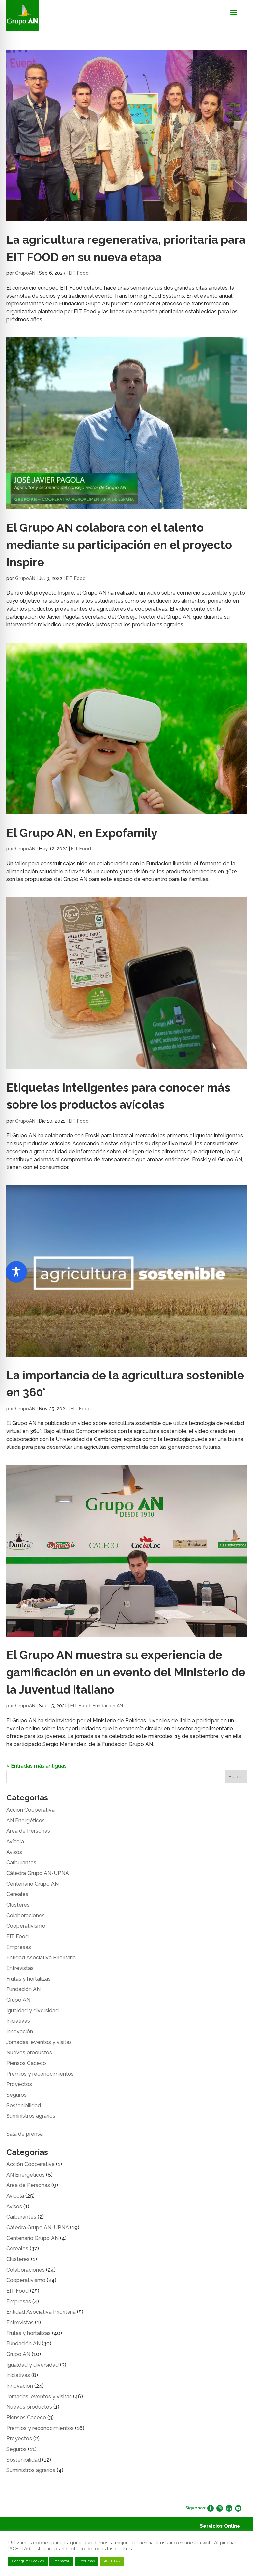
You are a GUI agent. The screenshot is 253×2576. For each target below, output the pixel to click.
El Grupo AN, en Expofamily (81, 833)
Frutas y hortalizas (28, 1979)
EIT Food (79, 273)
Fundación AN (108, 1705)
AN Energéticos (25, 1820)
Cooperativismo (25, 1926)
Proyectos (19, 2084)
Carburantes (21, 1863)
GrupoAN (25, 273)
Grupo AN (18, 2000)
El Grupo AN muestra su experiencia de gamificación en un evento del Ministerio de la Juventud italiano (125, 1672)
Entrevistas (20, 1968)
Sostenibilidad (23, 2105)
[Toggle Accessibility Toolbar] (16, 1271)
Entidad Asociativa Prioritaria (41, 1958)
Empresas (18, 1947)
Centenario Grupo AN (32, 1884)
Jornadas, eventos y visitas (39, 2042)
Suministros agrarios (30, 2116)
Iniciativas (18, 2021)
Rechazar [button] (61, 2561)
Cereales (17, 1894)
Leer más (87, 2561)
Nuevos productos (29, 2053)
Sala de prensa (24, 2134)
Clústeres (18, 1905)
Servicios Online (220, 2526)
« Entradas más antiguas (36, 1766)
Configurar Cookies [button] (28, 2561)
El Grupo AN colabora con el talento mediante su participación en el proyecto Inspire (119, 545)
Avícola (15, 1841)
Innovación (19, 2031)
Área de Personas (28, 1831)
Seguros (16, 2095)
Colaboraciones (25, 1915)
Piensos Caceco (26, 2063)
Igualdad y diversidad (32, 2010)
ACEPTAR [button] (112, 2561)
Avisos (14, 1852)
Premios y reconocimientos (40, 2074)
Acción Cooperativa (30, 1810)
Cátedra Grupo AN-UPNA (37, 1873)
